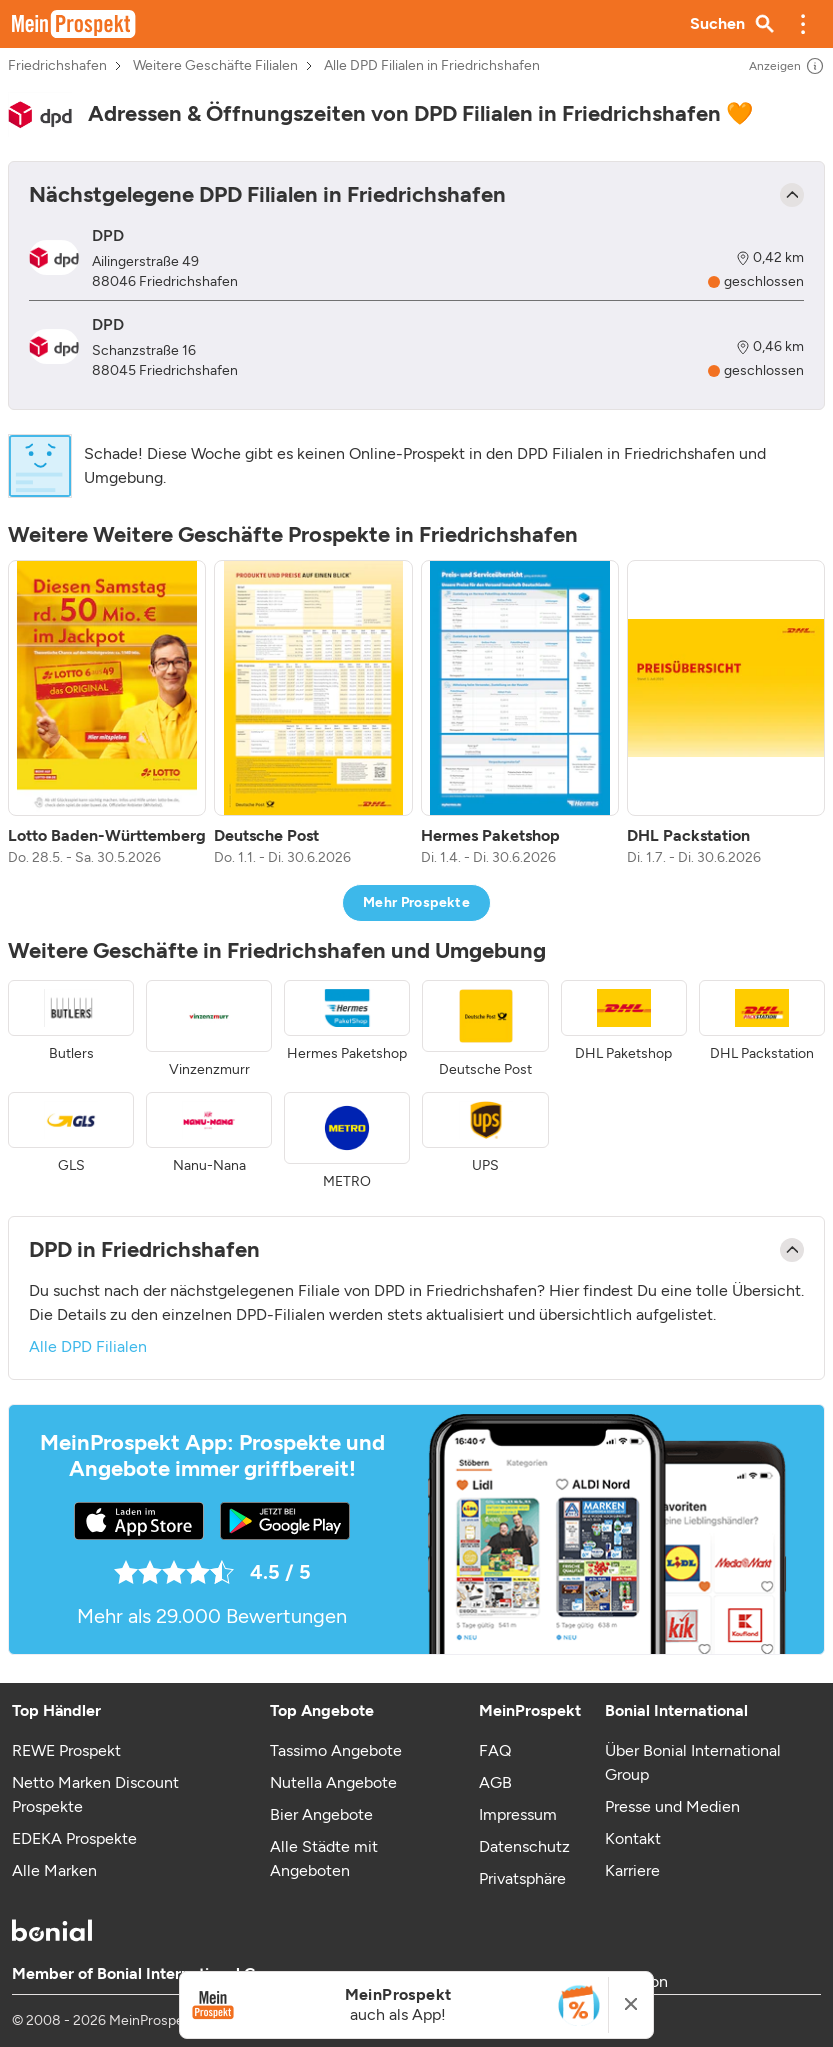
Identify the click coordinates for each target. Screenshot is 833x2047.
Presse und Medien (672, 1806)
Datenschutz (524, 1846)
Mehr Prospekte (416, 902)
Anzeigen (787, 66)
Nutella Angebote (333, 1782)
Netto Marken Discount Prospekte (95, 1794)
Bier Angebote (321, 1814)
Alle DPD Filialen (88, 1346)
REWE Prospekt (66, 1750)
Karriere (632, 1870)
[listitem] (107, 714)
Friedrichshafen (57, 66)
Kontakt (633, 1838)
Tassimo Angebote (336, 1750)
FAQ (495, 1750)
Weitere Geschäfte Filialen (215, 66)
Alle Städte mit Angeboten (324, 1858)
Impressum (518, 1814)
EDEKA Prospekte (74, 1838)
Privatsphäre (522, 1878)
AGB (495, 1782)
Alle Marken (54, 1870)
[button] (803, 24)
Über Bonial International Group (693, 1762)
